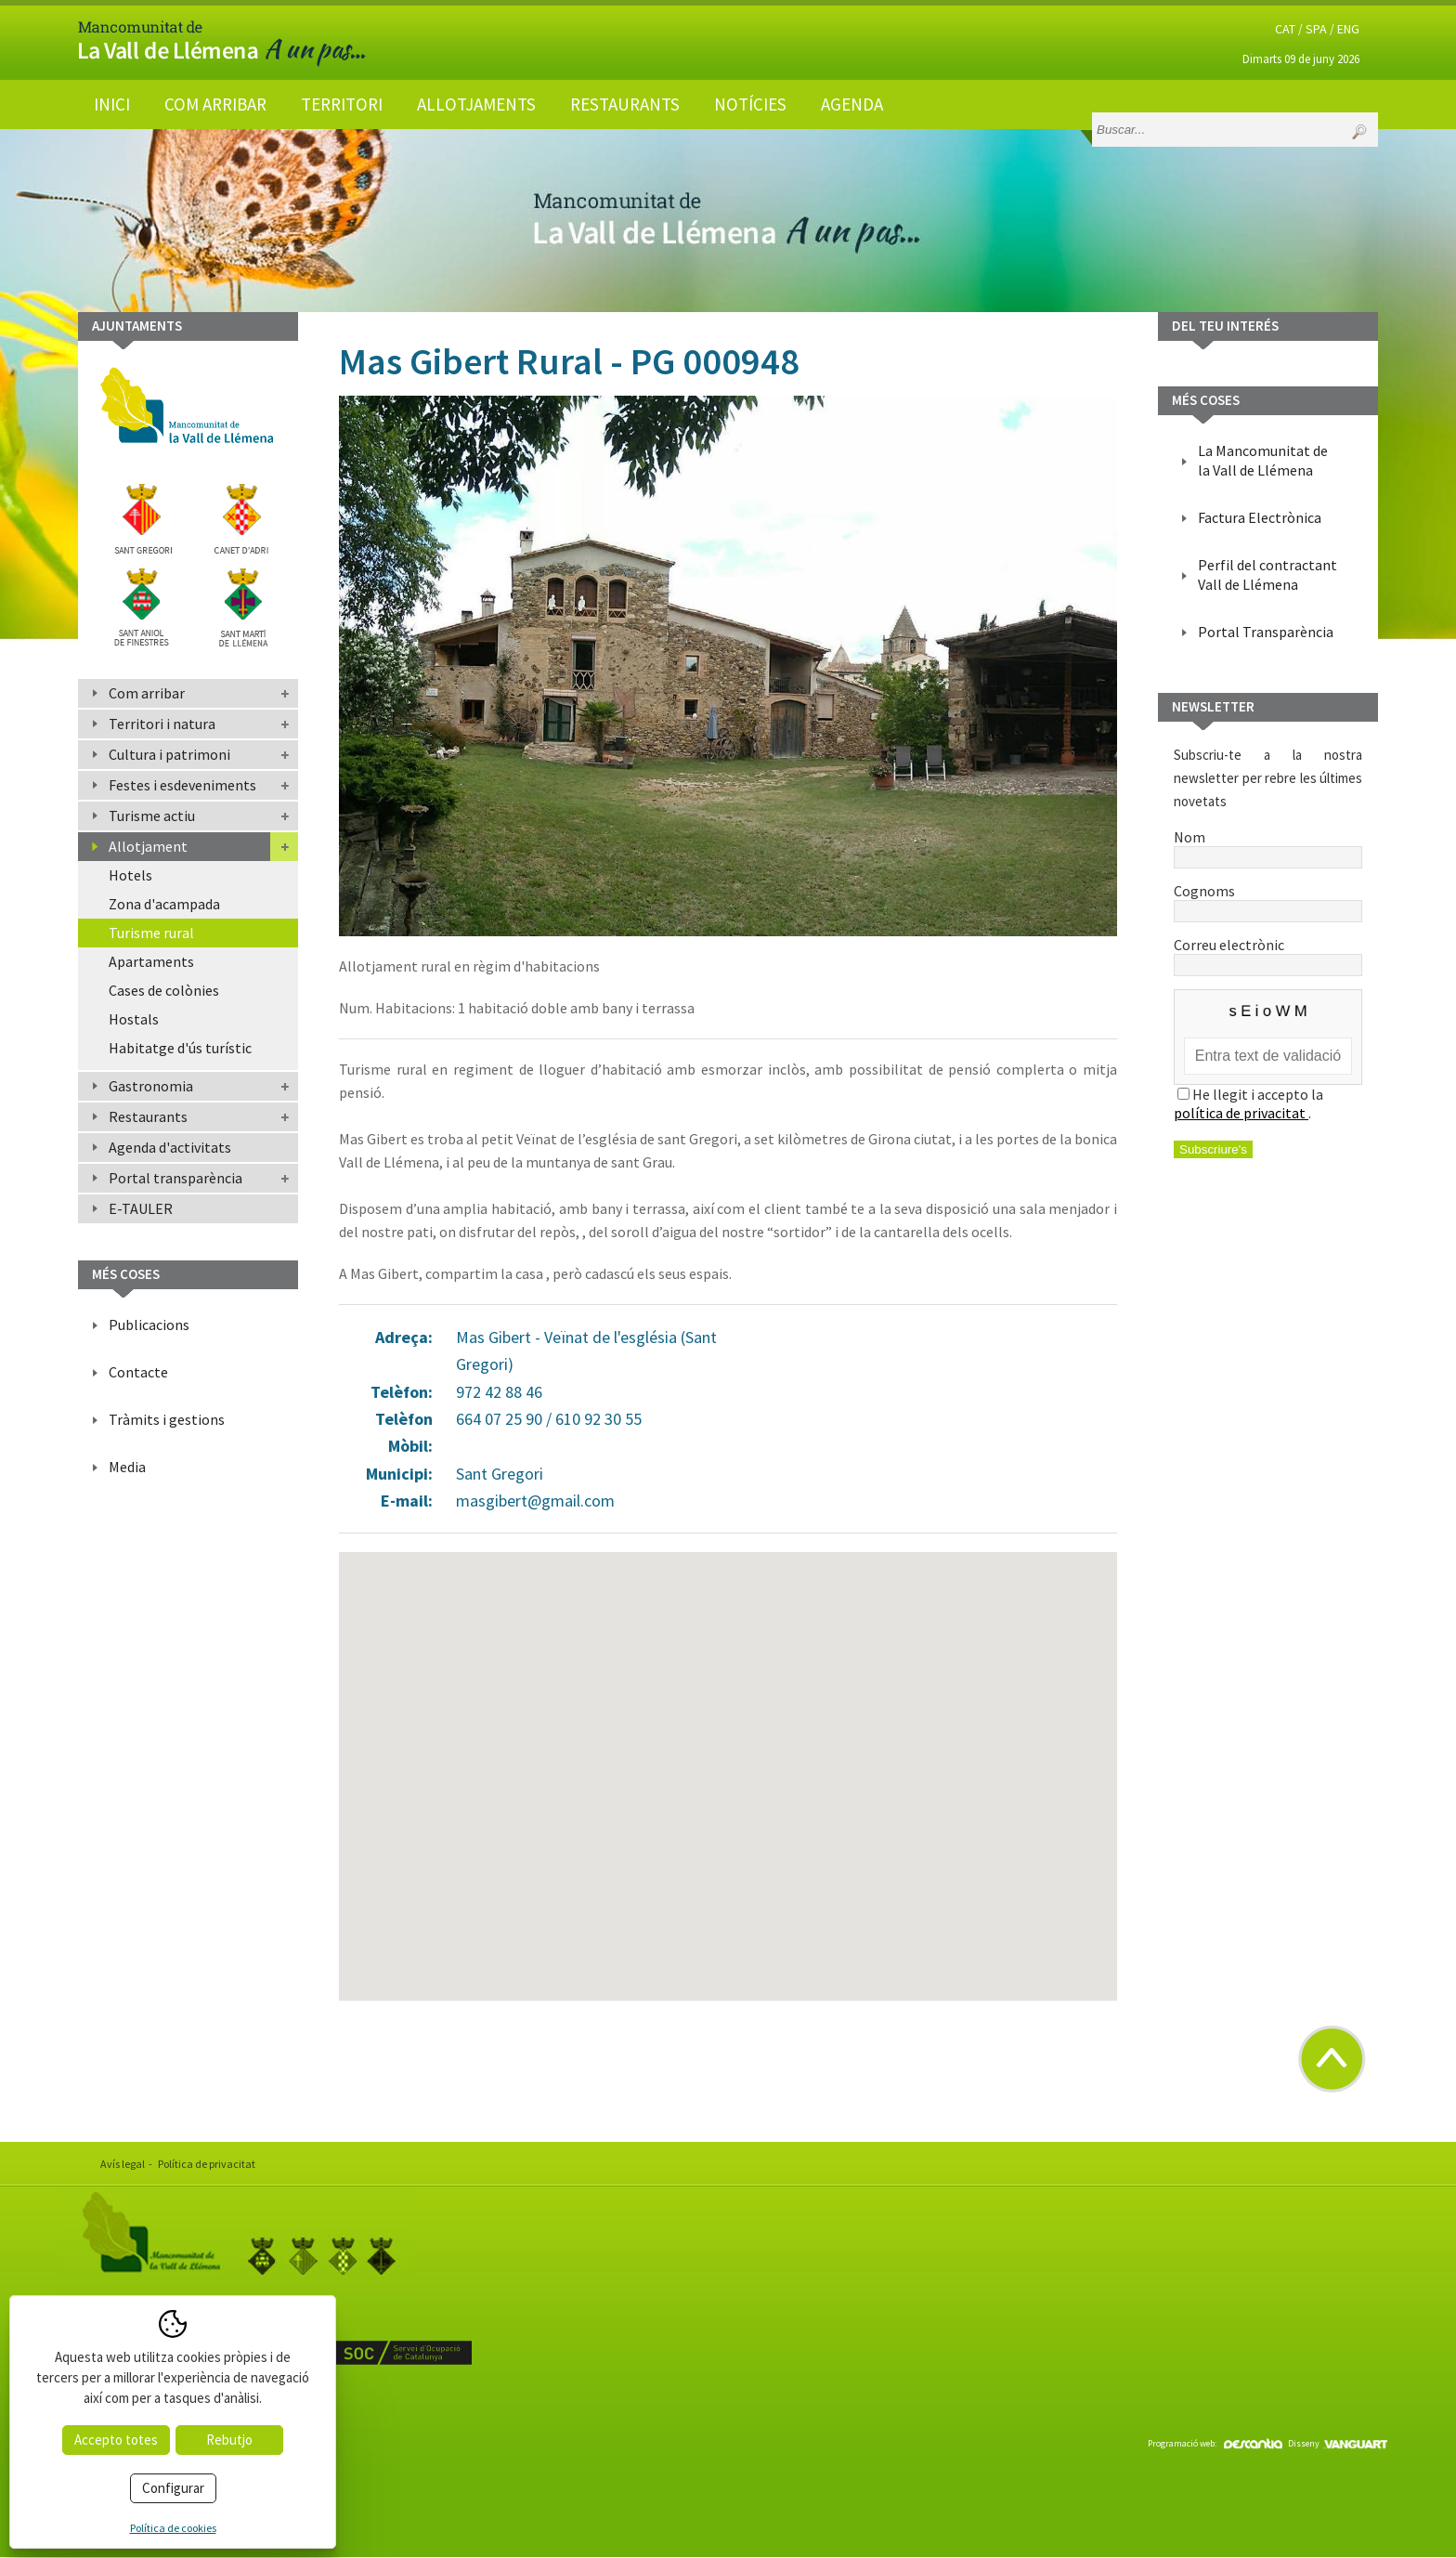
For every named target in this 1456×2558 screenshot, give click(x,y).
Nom (1268, 846)
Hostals (134, 1019)
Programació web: (1215, 2443)
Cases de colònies (164, 990)
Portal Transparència (1265, 631)
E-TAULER (141, 1208)
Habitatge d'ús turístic (180, 1047)
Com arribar (215, 104)
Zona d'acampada (164, 903)
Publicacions (149, 1324)
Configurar (173, 2488)
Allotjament (148, 846)
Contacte (138, 1372)
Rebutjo (229, 2439)
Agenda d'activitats (170, 1147)
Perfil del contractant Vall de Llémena (1267, 574)
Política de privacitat (206, 2164)
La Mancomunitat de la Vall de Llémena (1263, 460)
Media (127, 1466)
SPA (1316, 28)
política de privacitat (1241, 1112)
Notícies (750, 104)
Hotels (130, 875)
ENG (1348, 28)
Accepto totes (116, 2439)
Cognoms (1268, 900)
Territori (342, 104)
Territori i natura (162, 723)
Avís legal (122, 2164)
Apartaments (151, 961)
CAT (1285, 28)
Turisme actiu (152, 815)
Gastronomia (151, 1086)
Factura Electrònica (1259, 517)
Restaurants (625, 104)
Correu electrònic (1268, 953)
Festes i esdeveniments (182, 785)
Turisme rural (151, 932)
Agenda (852, 104)
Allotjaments (476, 104)
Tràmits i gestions (167, 1419)
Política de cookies (173, 2528)
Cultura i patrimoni (169, 754)
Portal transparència (175, 1177)
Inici (112, 104)
